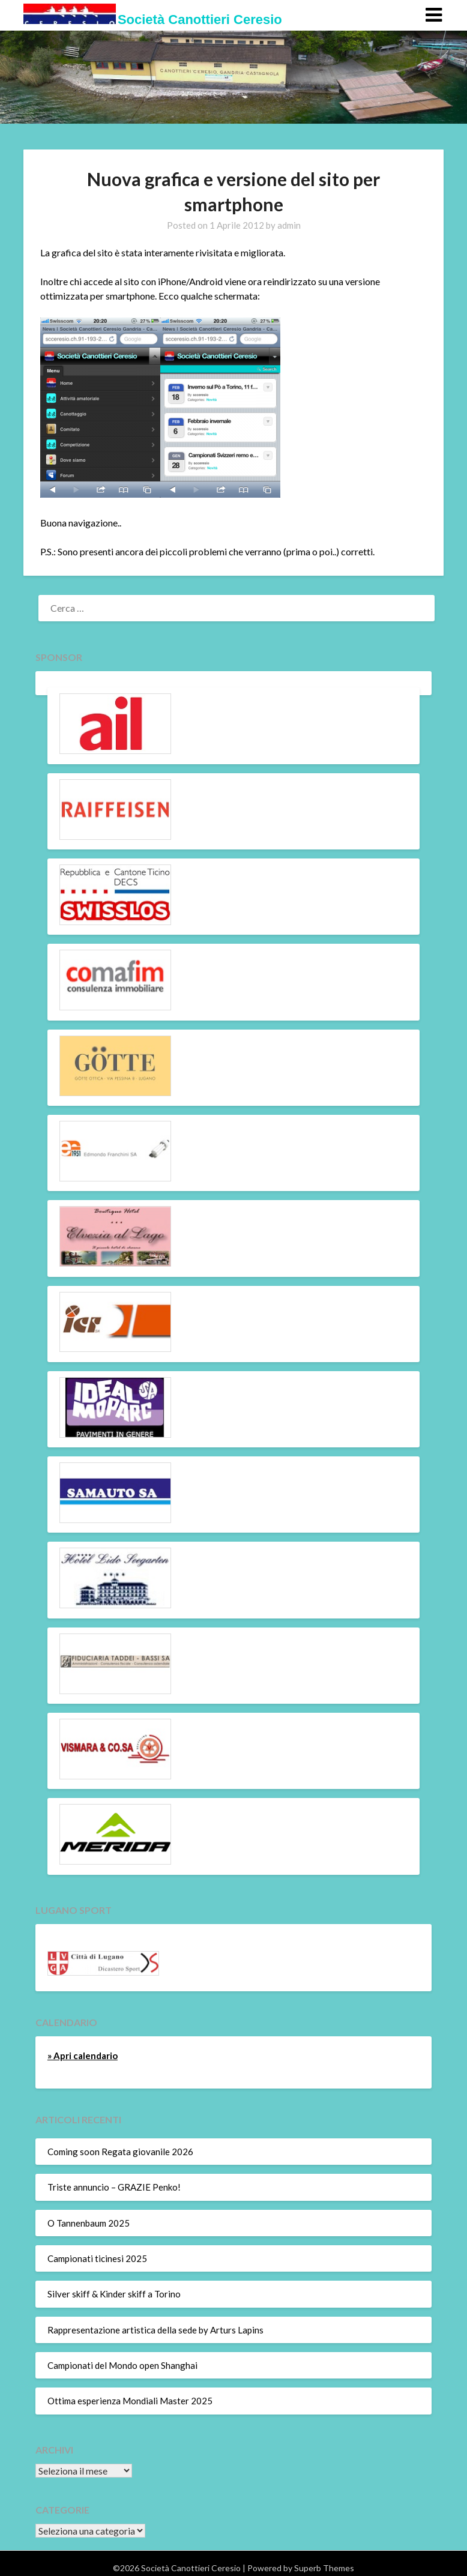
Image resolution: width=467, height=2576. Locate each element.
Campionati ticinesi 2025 (97, 2258)
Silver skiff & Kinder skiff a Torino (114, 2293)
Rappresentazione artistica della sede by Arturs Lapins (155, 2329)
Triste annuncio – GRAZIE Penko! (114, 2187)
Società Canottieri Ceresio (200, 19)
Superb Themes (324, 2568)
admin (289, 225)
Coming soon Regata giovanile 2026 (120, 2151)
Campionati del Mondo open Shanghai (122, 2365)
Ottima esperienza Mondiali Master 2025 (129, 2400)
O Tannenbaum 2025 (88, 2223)
